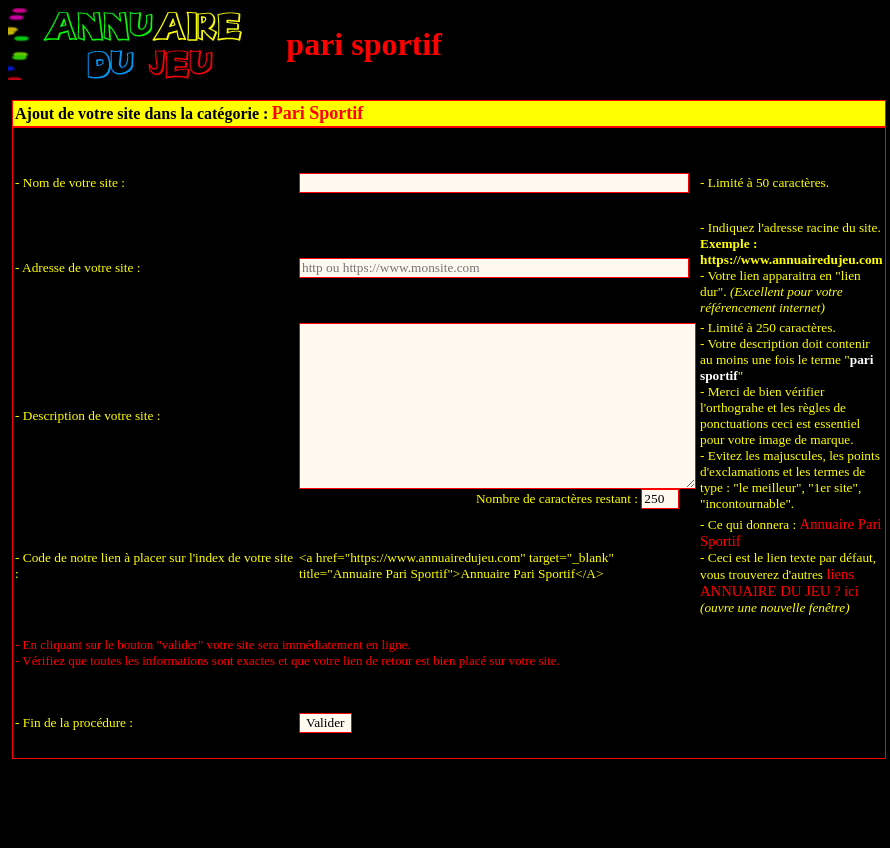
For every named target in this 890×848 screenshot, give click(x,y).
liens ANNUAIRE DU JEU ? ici (779, 582)
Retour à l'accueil (448, 811)
